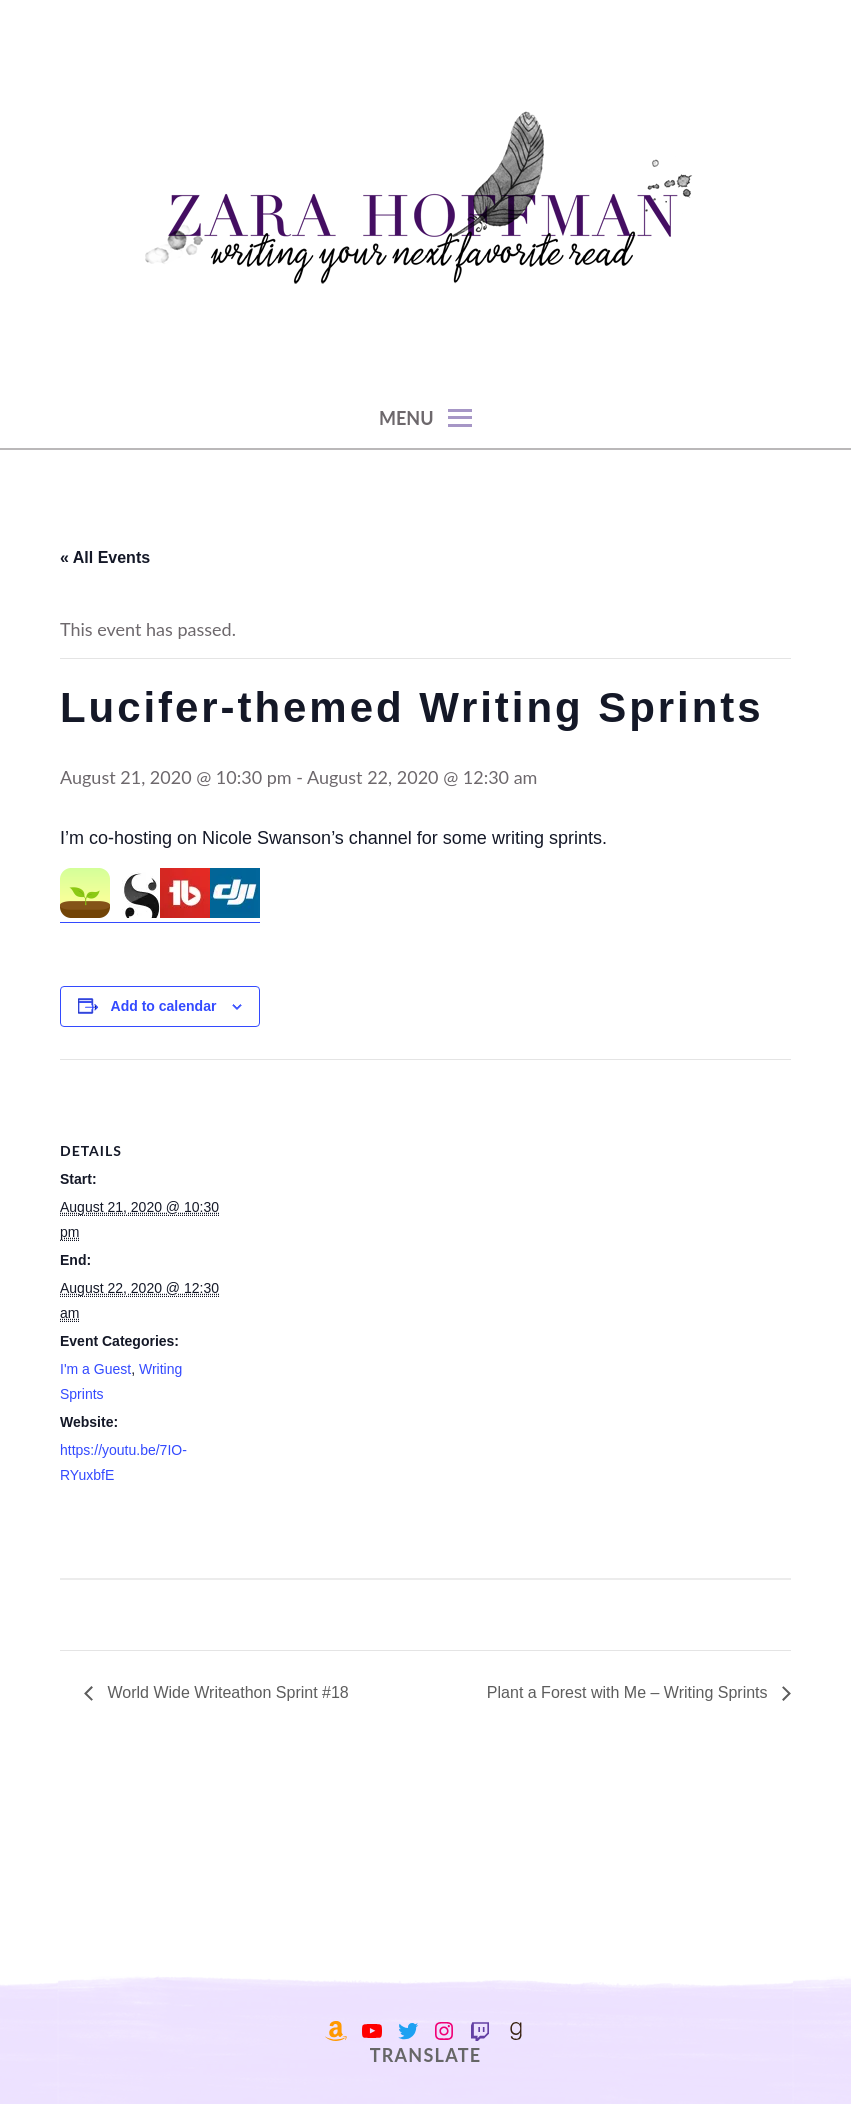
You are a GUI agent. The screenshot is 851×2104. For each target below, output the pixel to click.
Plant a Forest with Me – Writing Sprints (629, 1692)
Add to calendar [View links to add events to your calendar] (164, 1006)
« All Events (105, 557)
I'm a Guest (95, 1369)
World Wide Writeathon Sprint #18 (226, 1692)
